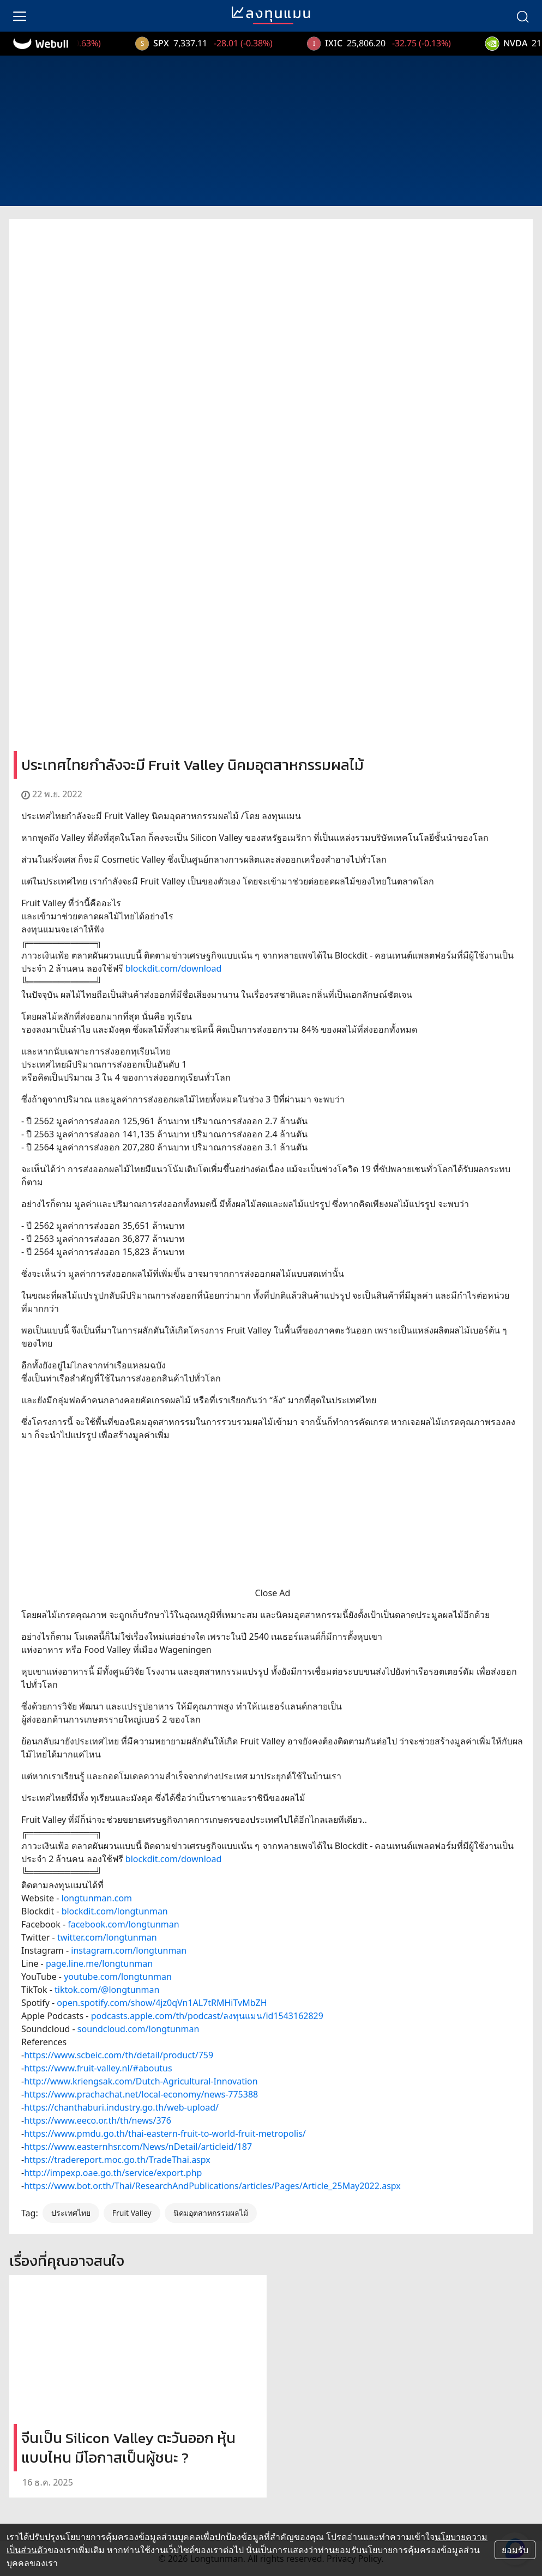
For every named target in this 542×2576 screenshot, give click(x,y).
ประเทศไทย (71, 2213)
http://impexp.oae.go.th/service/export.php (113, 2173)
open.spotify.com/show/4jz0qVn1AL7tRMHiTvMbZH (162, 2003)
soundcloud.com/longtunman (138, 2029)
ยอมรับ (515, 2550)
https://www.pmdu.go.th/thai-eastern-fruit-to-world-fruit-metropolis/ (165, 2133)
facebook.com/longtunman (123, 1924)
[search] (522, 15)
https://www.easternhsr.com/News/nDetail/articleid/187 (138, 2147)
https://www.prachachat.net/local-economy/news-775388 (141, 2094)
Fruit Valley (132, 2213)
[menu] (20, 15)
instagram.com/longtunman (128, 1950)
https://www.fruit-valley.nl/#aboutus (98, 2068)
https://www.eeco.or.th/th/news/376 (97, 2120)
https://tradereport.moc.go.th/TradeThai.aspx (117, 2160)
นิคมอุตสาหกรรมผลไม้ (210, 2213)
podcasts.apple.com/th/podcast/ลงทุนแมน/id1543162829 (207, 2016)
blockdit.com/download (173, 968)
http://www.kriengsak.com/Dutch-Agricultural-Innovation (141, 2081)
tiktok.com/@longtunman (107, 1990)
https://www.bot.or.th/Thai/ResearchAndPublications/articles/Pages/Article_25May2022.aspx (212, 2186)
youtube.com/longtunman (118, 1977)
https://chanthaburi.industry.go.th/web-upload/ (121, 2107)
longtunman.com (97, 1898)
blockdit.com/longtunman (115, 1911)
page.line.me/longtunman (99, 1963)
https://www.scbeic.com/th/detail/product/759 (118, 2055)
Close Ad (273, 1593)
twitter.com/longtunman (107, 1937)
